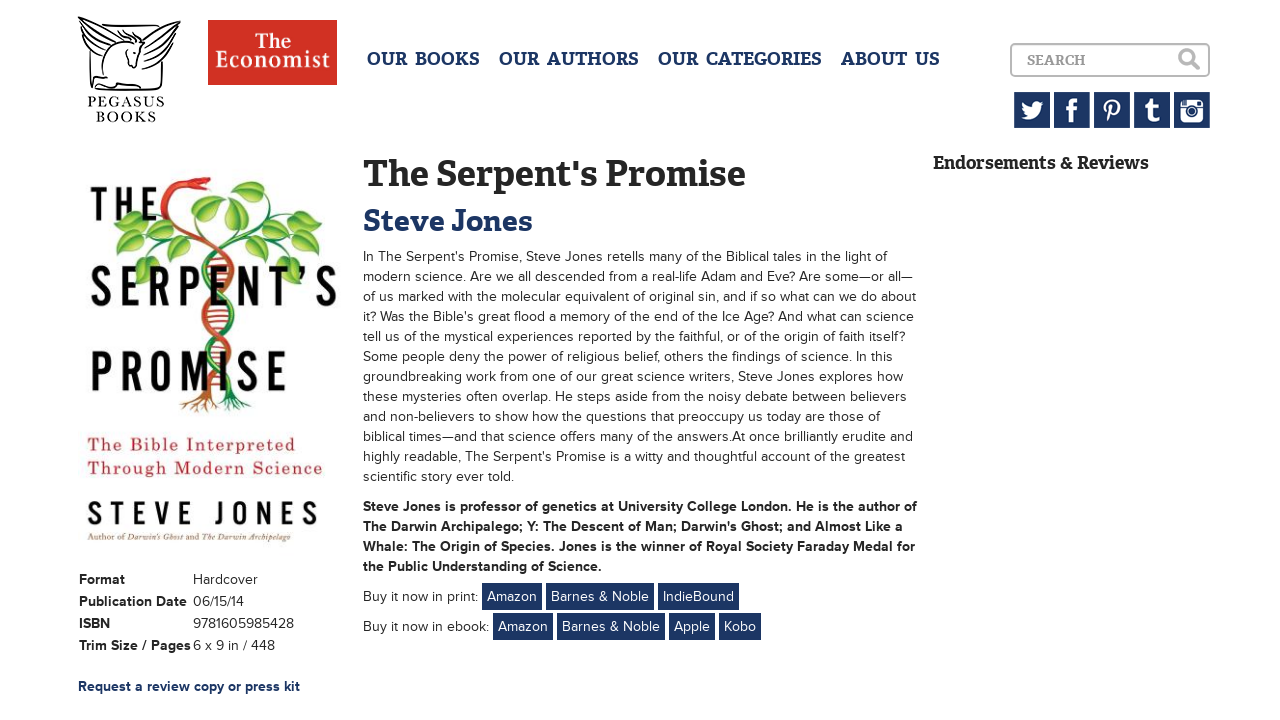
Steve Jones (448, 220)
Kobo (740, 626)
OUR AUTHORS (569, 59)
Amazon (512, 596)
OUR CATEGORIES (740, 59)
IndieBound (698, 596)
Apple (692, 626)
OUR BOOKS (423, 59)
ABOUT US (890, 59)
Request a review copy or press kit (189, 686)
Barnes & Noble (600, 596)
